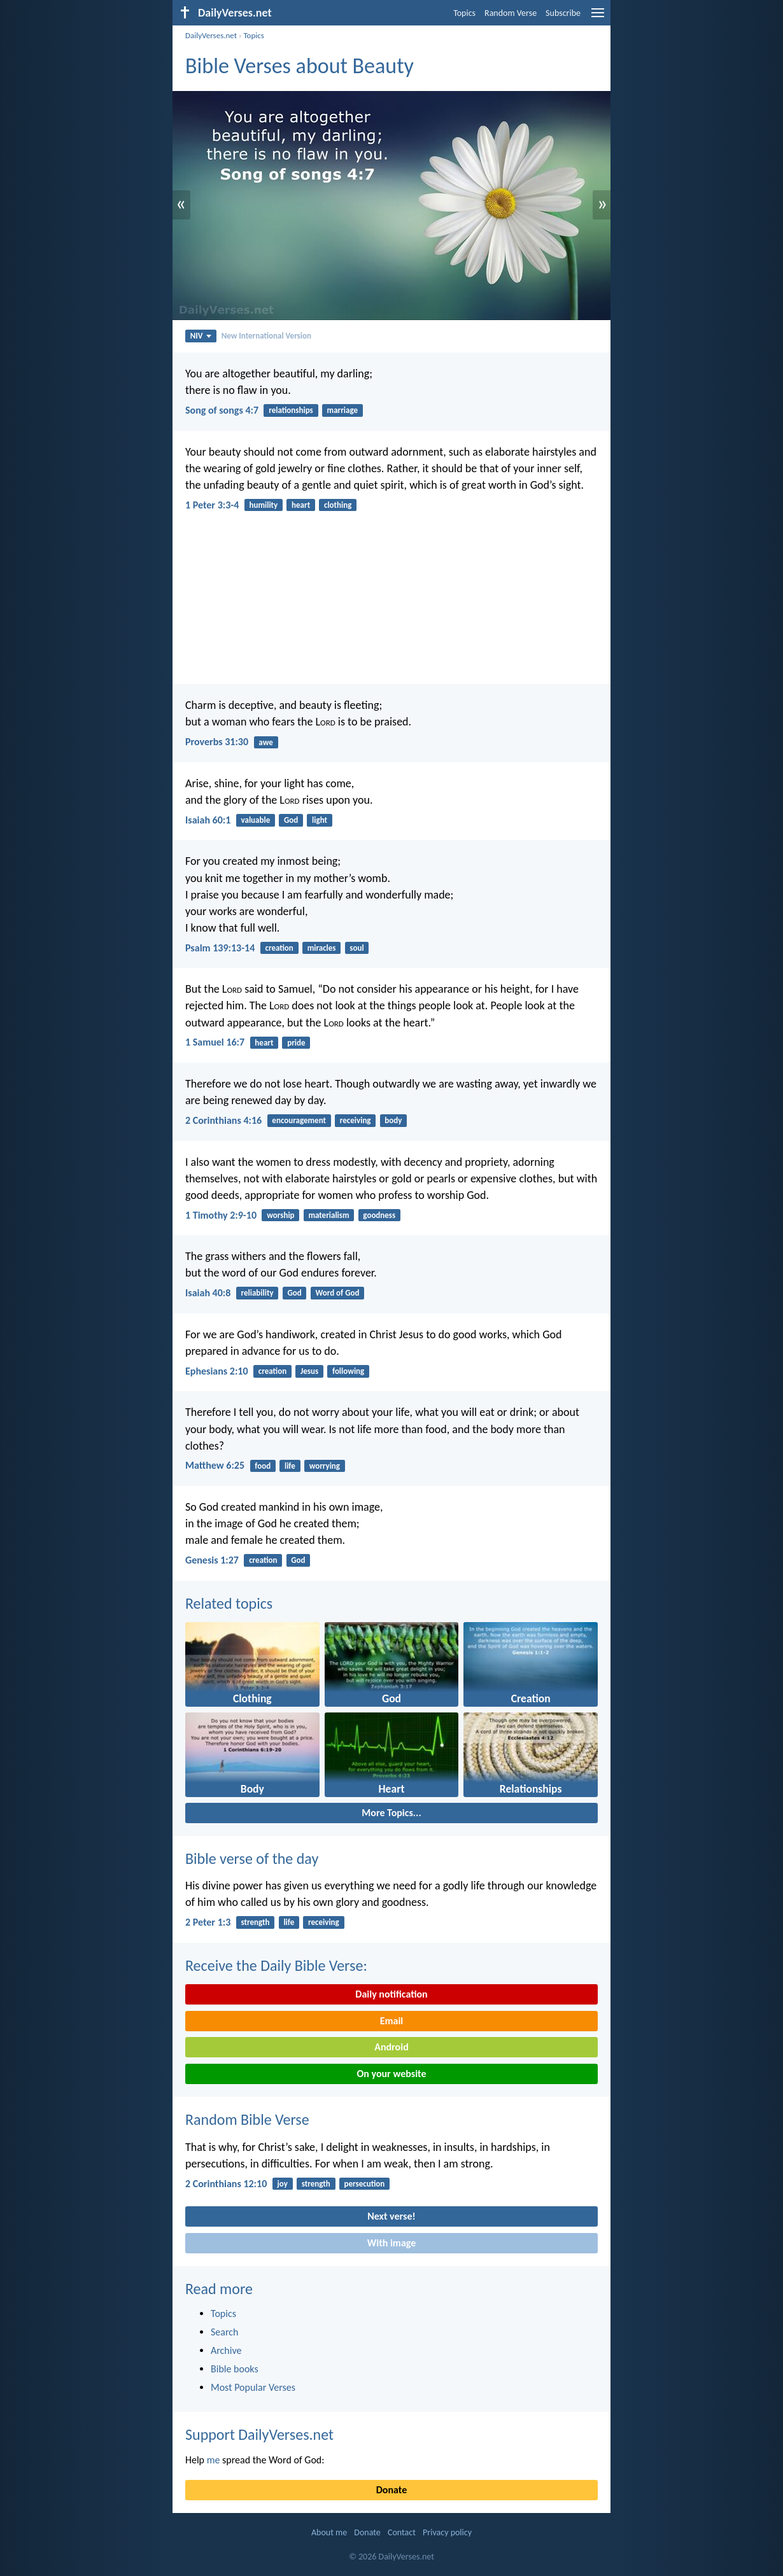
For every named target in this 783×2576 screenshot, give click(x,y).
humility (264, 505)
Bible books (234, 2369)
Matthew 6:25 (214, 1465)
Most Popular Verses (253, 2387)
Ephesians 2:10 (216, 1371)
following (348, 1371)
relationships (291, 410)
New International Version (266, 335)
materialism (328, 1215)
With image (391, 2243)
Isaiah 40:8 (207, 1293)
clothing (337, 505)
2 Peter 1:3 (207, 1922)
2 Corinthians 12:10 (226, 2184)
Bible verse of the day (251, 1858)
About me (329, 2532)
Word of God (337, 1293)
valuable (256, 820)
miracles (321, 948)
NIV (200, 335)
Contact (402, 2532)
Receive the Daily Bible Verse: (276, 1965)
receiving (355, 1120)
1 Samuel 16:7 (214, 1042)
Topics (464, 13)
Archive (226, 2350)
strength (255, 1922)
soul (356, 948)
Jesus (309, 1371)
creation (279, 948)
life (290, 1466)
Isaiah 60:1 (207, 820)
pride (296, 1042)
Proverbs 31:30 (216, 742)
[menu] (597, 17)
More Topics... (391, 1813)
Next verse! (391, 2216)
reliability (257, 1293)
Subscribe (563, 13)
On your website (392, 2074)
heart (301, 505)
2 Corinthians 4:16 (223, 1120)
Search (225, 2332)
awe (265, 742)
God (291, 820)
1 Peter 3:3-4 (212, 505)
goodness (379, 1215)
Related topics (228, 1603)
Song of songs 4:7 (221, 410)
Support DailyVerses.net (259, 2434)
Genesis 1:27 (212, 1560)
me (213, 2460)
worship (280, 1215)
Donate (391, 2490)
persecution (364, 2183)
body (393, 1120)
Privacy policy (447, 2532)
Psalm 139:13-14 (220, 948)
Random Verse (510, 13)
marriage (342, 410)
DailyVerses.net (211, 35)
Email (392, 2021)
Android (391, 2047)
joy (282, 2183)
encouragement (299, 1120)
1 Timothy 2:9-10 (221, 1215)
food (263, 1466)
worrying (324, 1466)
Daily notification (391, 1994)
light (319, 820)
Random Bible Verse (247, 2119)
